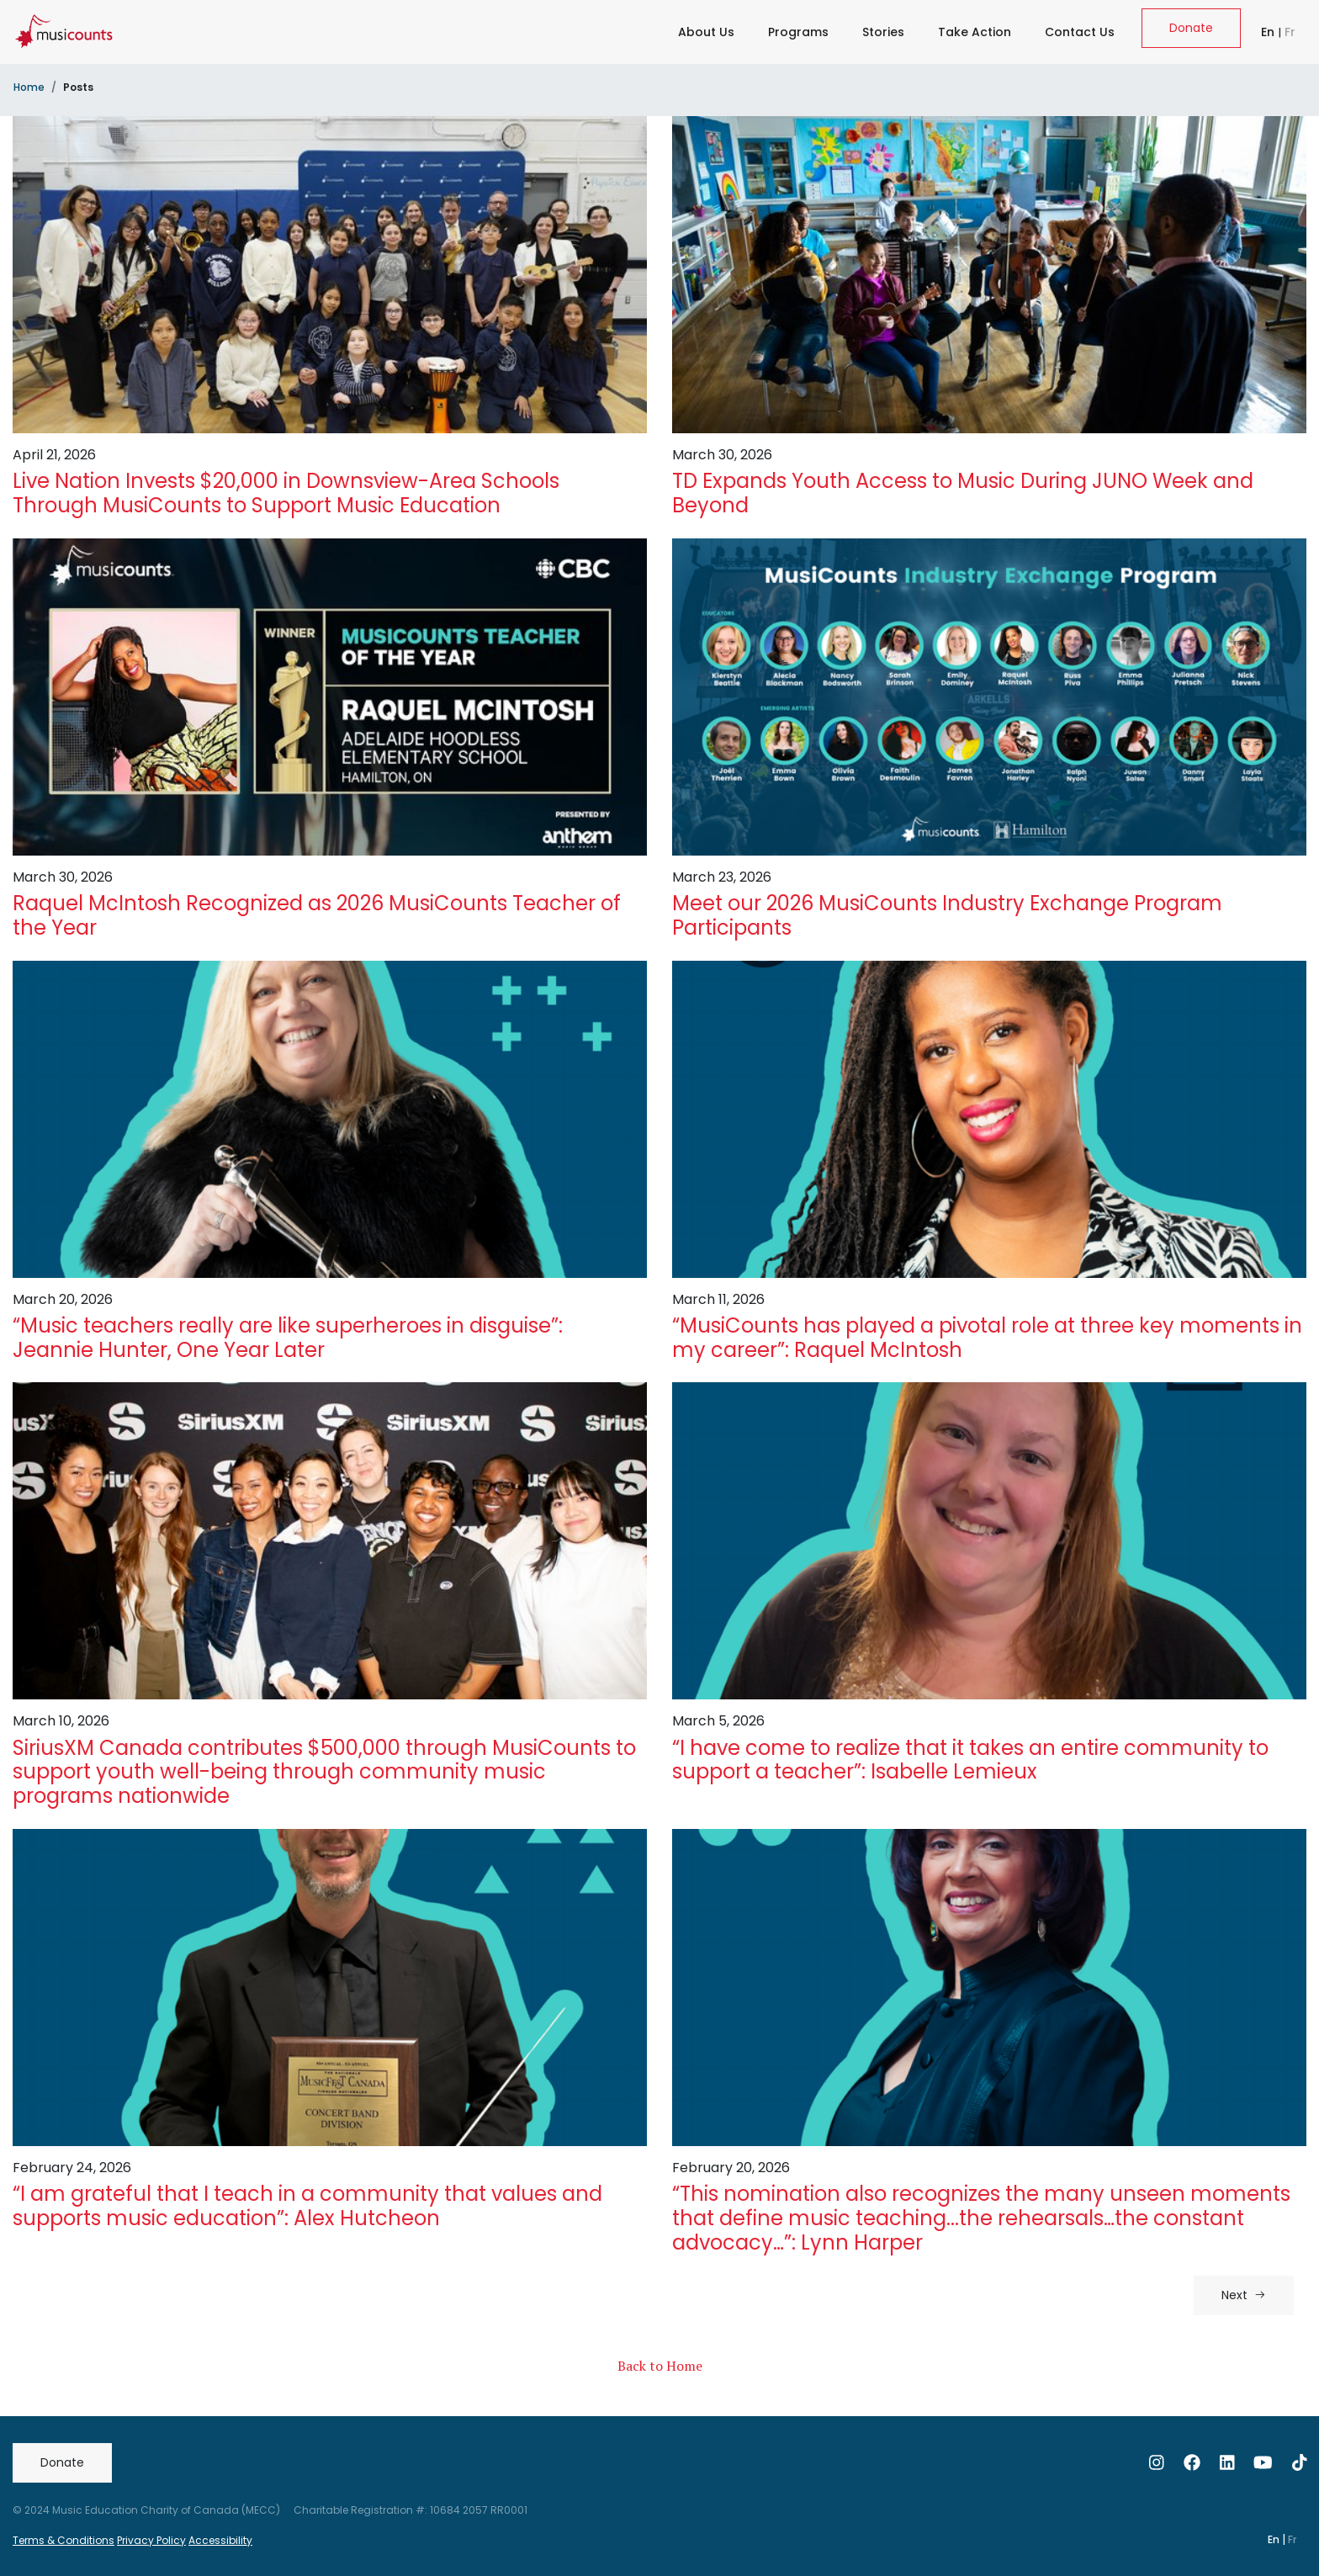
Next (1243, 2295)
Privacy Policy (151, 2540)
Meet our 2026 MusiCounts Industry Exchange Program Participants (947, 915)
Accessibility (220, 2540)
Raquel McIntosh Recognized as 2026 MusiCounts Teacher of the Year (317, 915)
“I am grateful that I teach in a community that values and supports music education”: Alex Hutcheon (307, 2206)
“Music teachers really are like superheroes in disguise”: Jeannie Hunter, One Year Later (288, 1338)
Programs (798, 32)
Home (29, 87)
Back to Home (659, 2365)
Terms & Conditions (63, 2540)
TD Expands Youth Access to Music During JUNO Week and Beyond (962, 493)
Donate (1191, 27)
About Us (706, 32)
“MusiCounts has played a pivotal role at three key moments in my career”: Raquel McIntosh (987, 1338)
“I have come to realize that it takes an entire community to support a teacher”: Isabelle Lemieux (970, 1760)
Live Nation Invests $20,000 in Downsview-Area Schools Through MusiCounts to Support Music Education (286, 493)
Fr (1290, 32)
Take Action (974, 32)
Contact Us (1080, 32)
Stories (883, 32)
